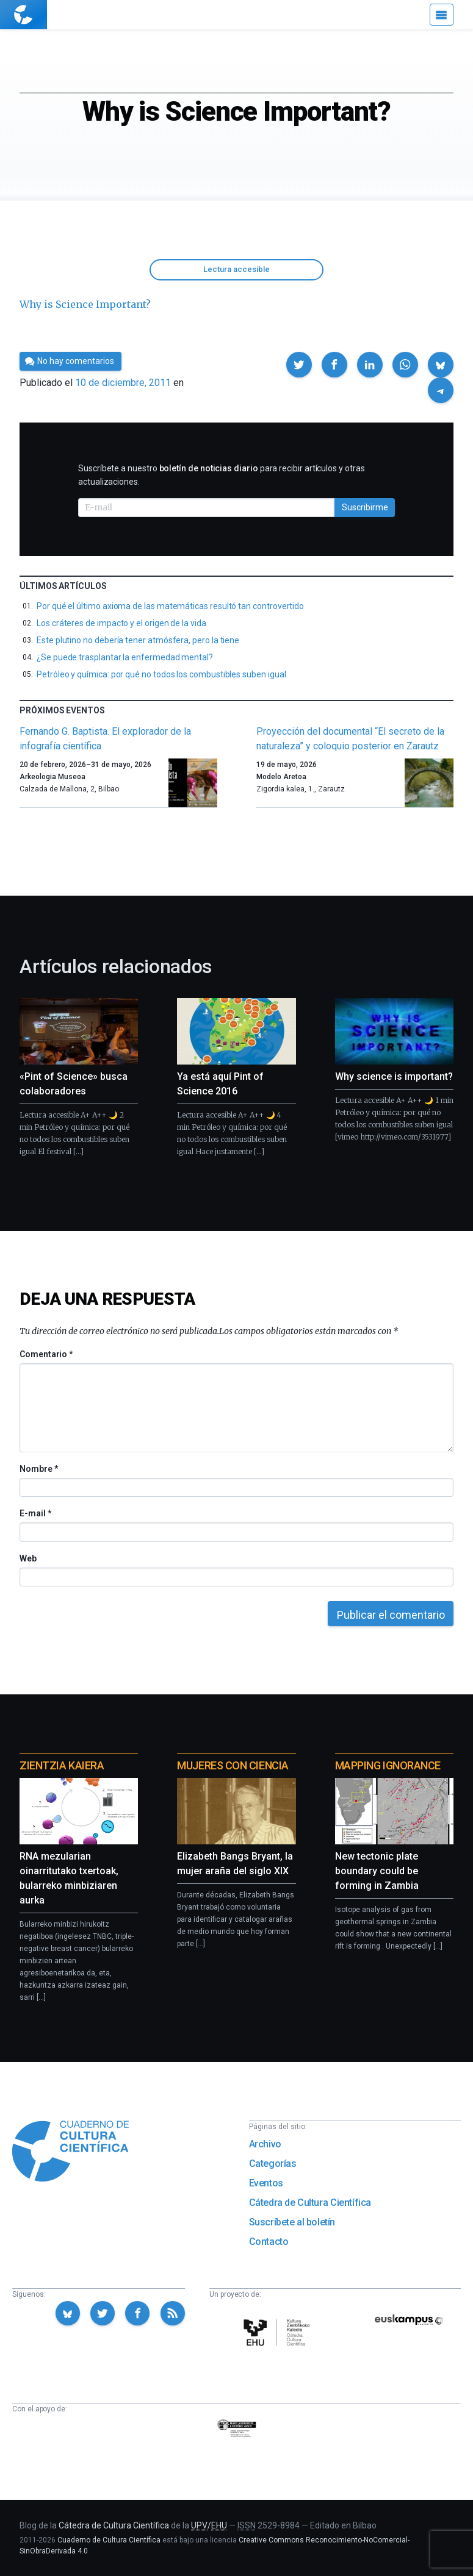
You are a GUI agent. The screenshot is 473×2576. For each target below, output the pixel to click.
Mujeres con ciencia (232, 1765)
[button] (299, 364)
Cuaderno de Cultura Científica (109, 2540)
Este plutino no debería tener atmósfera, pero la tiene (138, 640)
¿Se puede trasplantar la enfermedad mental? (125, 657)
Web (28, 1558)
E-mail (35, 1513)
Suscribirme (365, 507)
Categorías (273, 2163)
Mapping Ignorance (388, 1765)
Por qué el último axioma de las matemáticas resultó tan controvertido (170, 606)
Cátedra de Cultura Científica (310, 2202)
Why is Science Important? (85, 304)
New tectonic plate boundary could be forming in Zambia (377, 1870)
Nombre (38, 1469)
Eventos (266, 2183)
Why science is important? (394, 1076)
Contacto (269, 2241)
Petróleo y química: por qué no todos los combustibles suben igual (161, 674)
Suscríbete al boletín (292, 2222)
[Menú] (441, 15)
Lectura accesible (236, 269)
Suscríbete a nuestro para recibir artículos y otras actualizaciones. (221, 475)
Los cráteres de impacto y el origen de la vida (121, 623)
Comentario (46, 1354)
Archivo (265, 2144)
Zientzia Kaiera (62, 1765)
